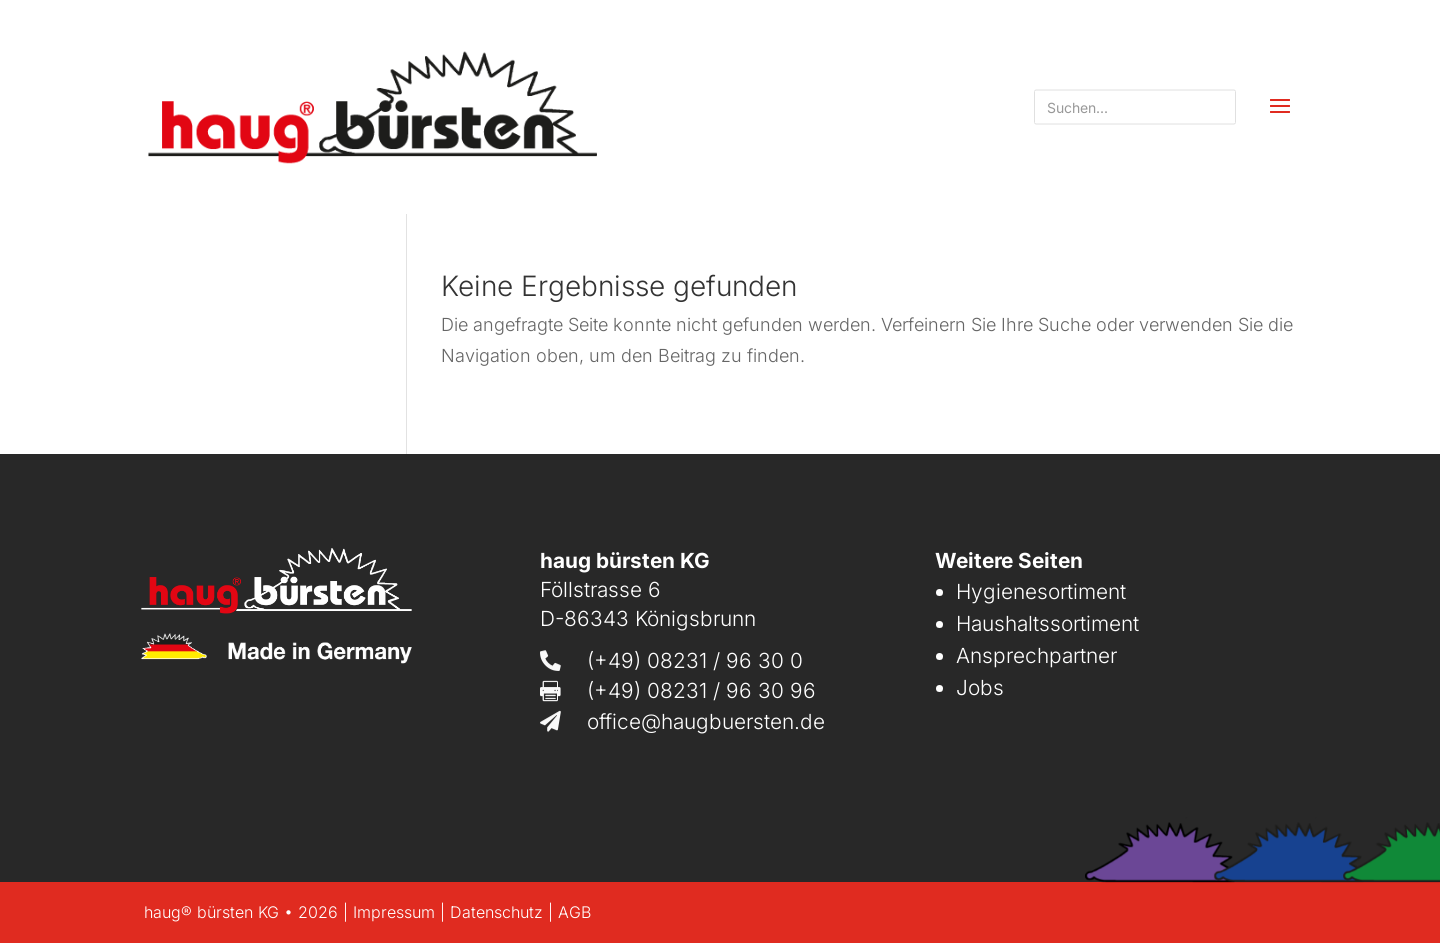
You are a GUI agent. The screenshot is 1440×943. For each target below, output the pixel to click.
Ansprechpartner (1036, 655)
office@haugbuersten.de (706, 721)
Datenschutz (496, 912)
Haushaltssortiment (1047, 623)
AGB (574, 912)
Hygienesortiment (1041, 591)
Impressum (394, 912)
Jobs (980, 687)
